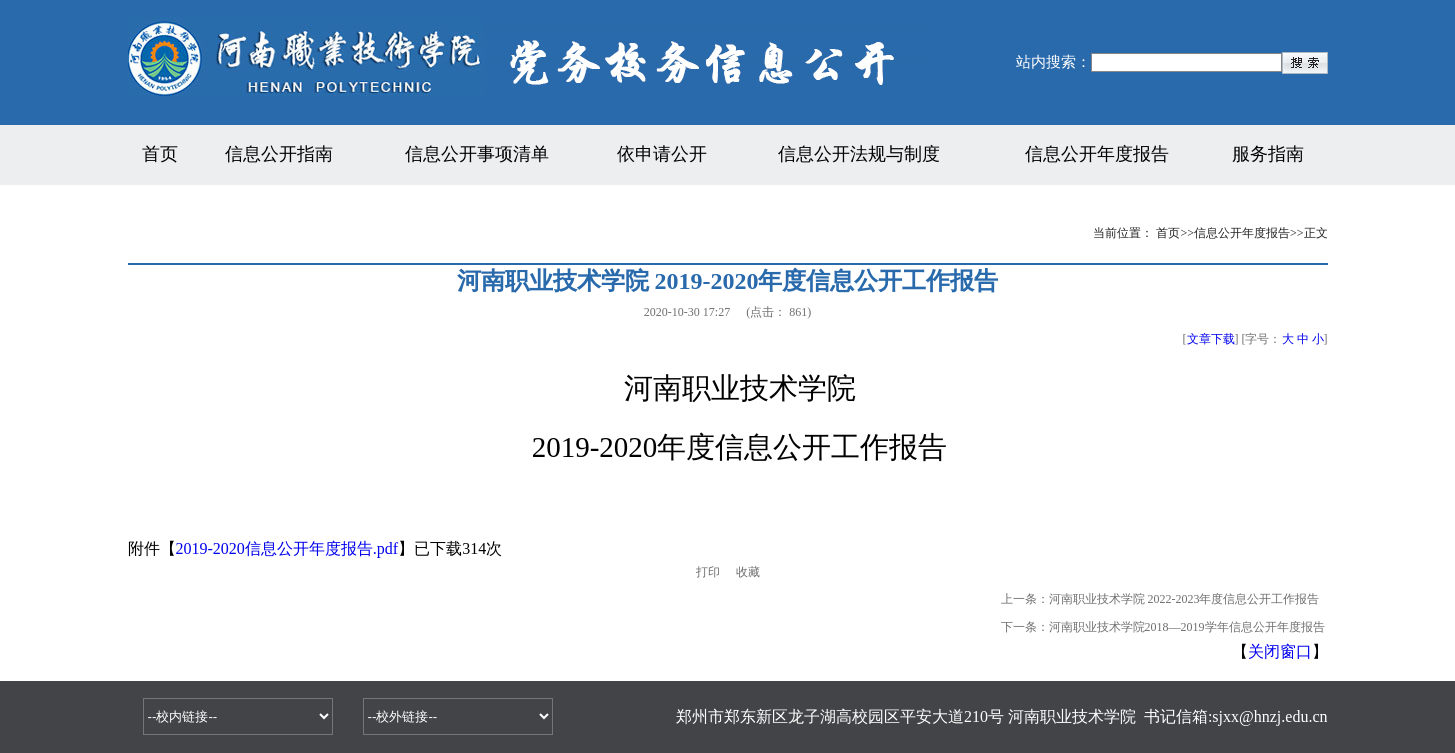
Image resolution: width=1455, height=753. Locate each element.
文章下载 (1211, 339)
